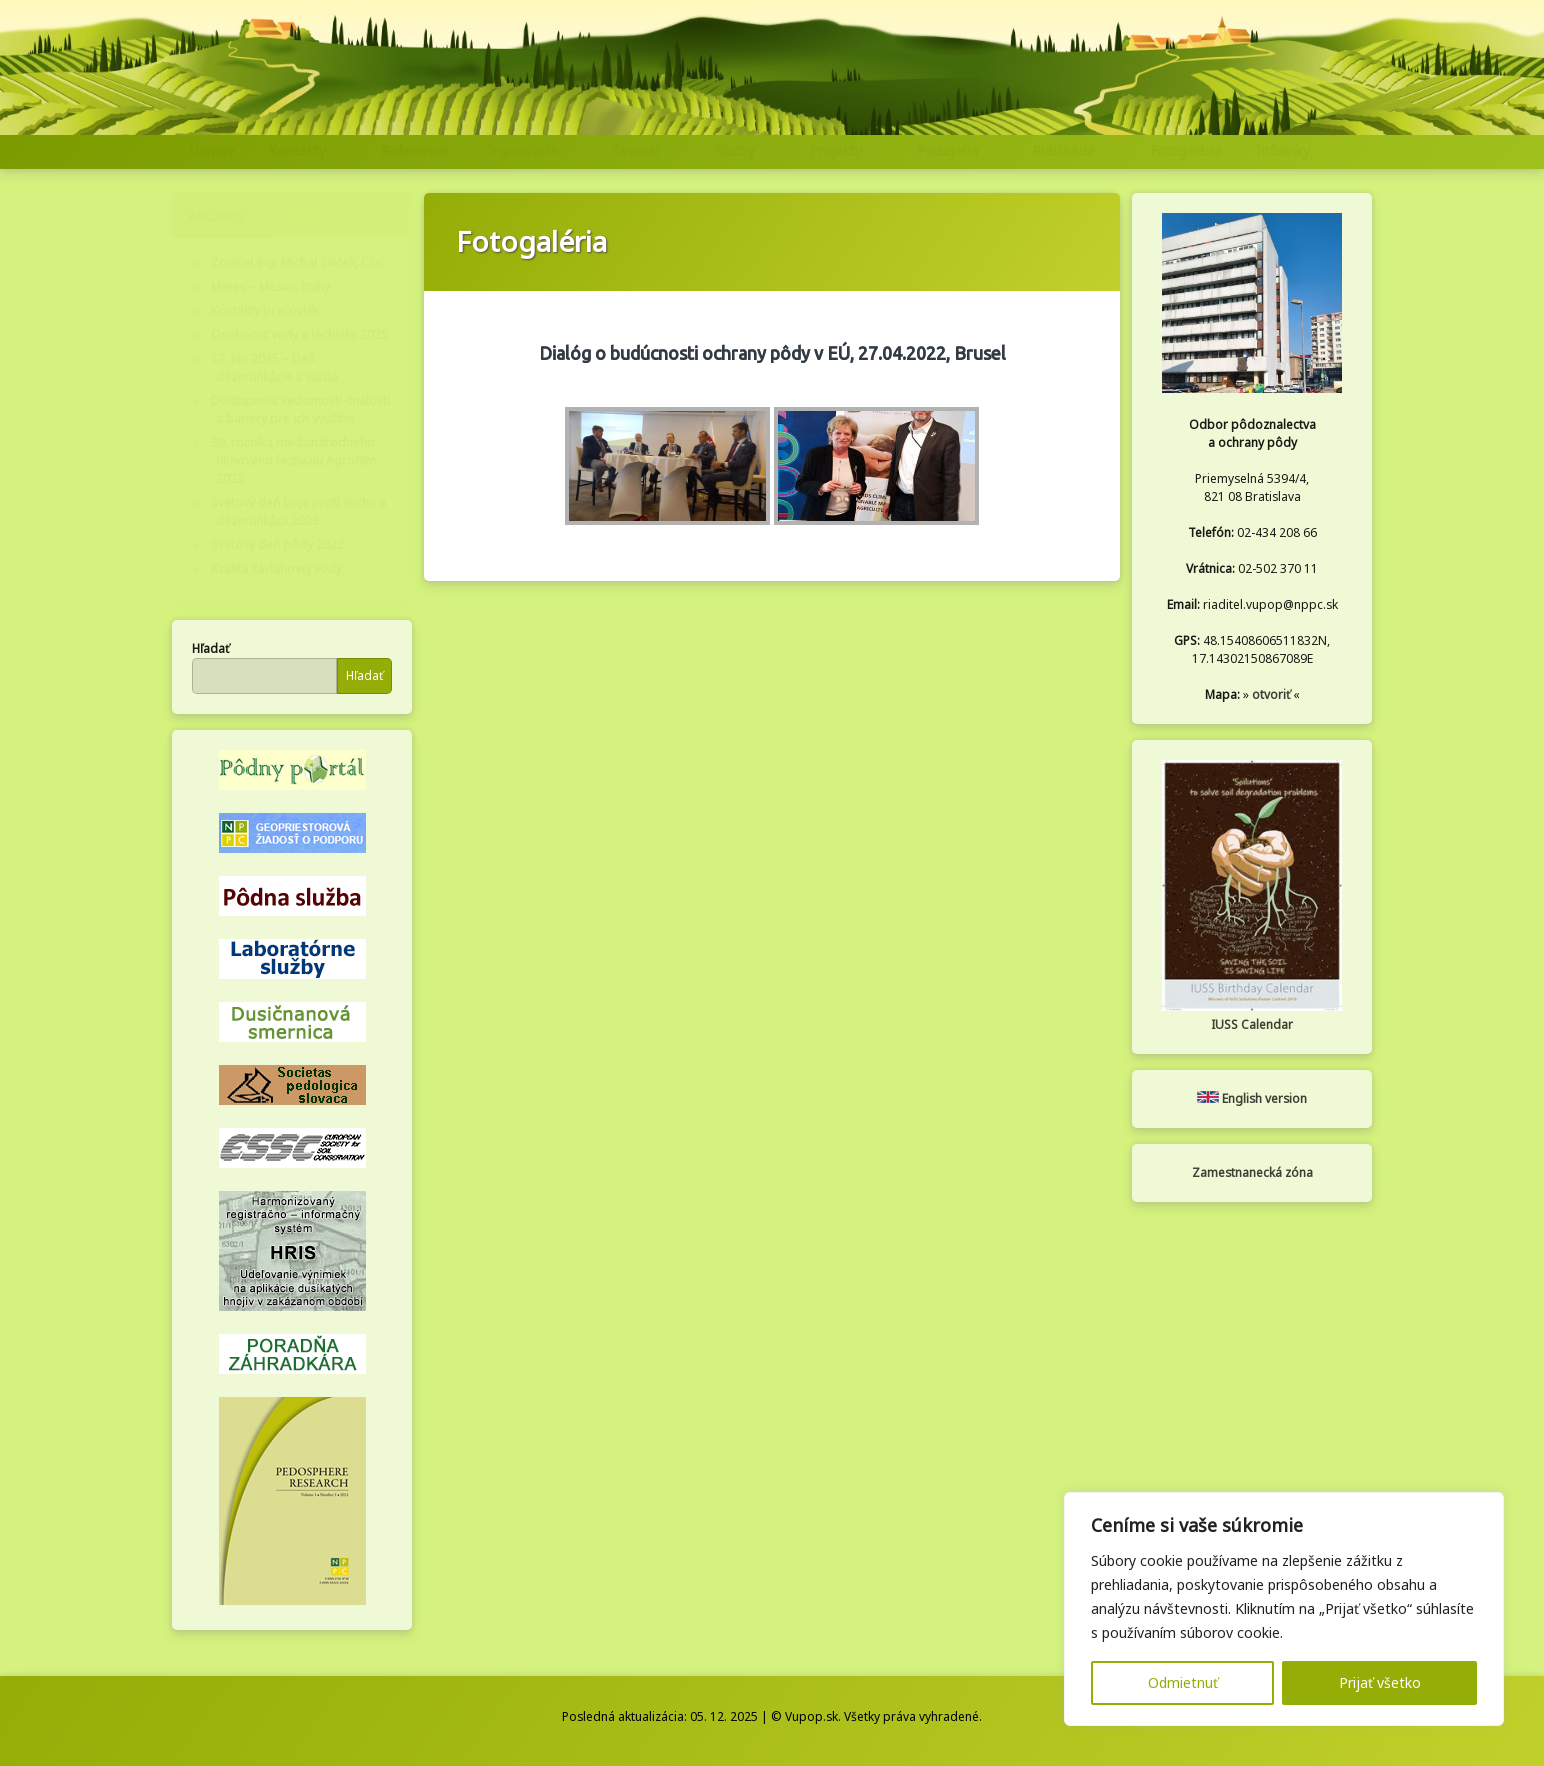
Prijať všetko (1380, 1682)
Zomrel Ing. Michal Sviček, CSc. (298, 262)
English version (1252, 1098)
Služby (735, 151)
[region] (1284, 1609)
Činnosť (636, 151)
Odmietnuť (1183, 1682)
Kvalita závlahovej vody (276, 568)
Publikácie (1063, 151)
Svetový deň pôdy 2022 (277, 544)
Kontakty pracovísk (264, 310)
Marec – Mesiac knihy (270, 286)
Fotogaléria (1186, 151)
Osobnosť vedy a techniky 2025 (299, 334)
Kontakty (297, 151)
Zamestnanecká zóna (1252, 1172)
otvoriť (1271, 694)
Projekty (835, 151)
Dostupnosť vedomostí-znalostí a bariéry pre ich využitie (300, 409)
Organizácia (520, 151)
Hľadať (210, 648)
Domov (212, 151)
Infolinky (1283, 151)
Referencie (415, 151)
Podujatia (947, 151)
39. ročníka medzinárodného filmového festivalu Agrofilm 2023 (293, 460)
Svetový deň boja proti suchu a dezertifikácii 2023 (298, 511)
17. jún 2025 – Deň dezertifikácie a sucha (274, 367)
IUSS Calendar (1252, 1024)
